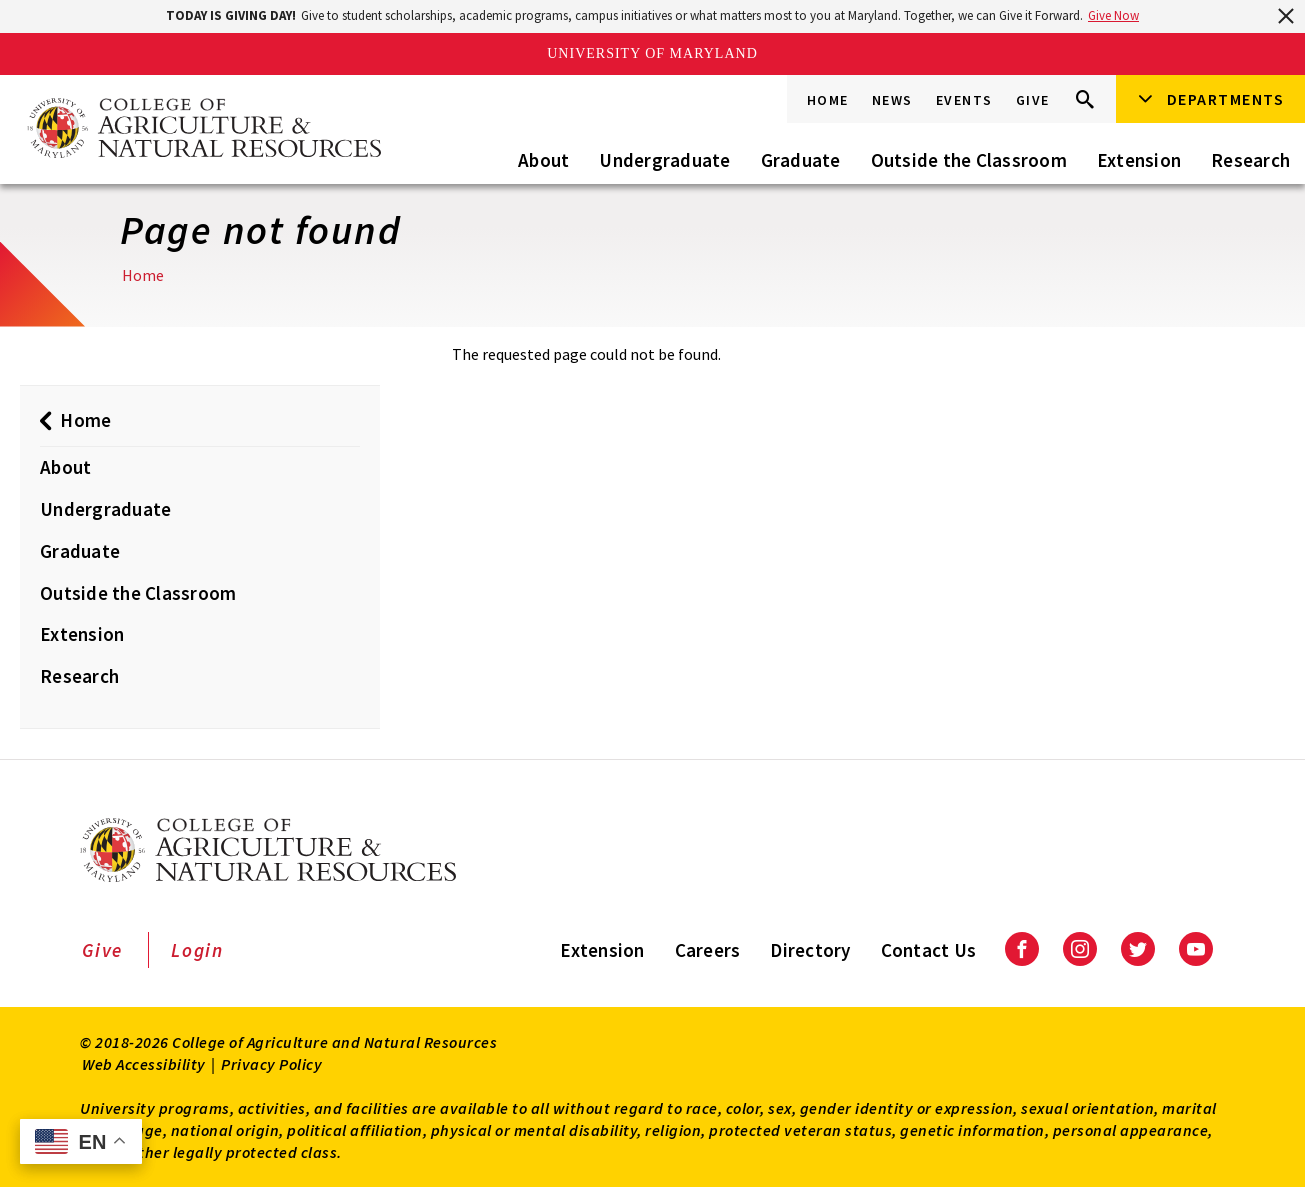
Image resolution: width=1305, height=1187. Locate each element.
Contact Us (929, 950)
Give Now (1113, 15)
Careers (708, 950)
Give (1033, 100)
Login (197, 950)
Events (964, 100)
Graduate (801, 160)
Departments (1226, 99)
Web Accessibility (144, 1064)
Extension (1139, 160)
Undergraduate (664, 160)
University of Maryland (652, 53)
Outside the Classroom (969, 160)
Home (828, 100)
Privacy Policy (271, 1064)
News (892, 100)
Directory (810, 950)
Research (1250, 160)
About (543, 160)
